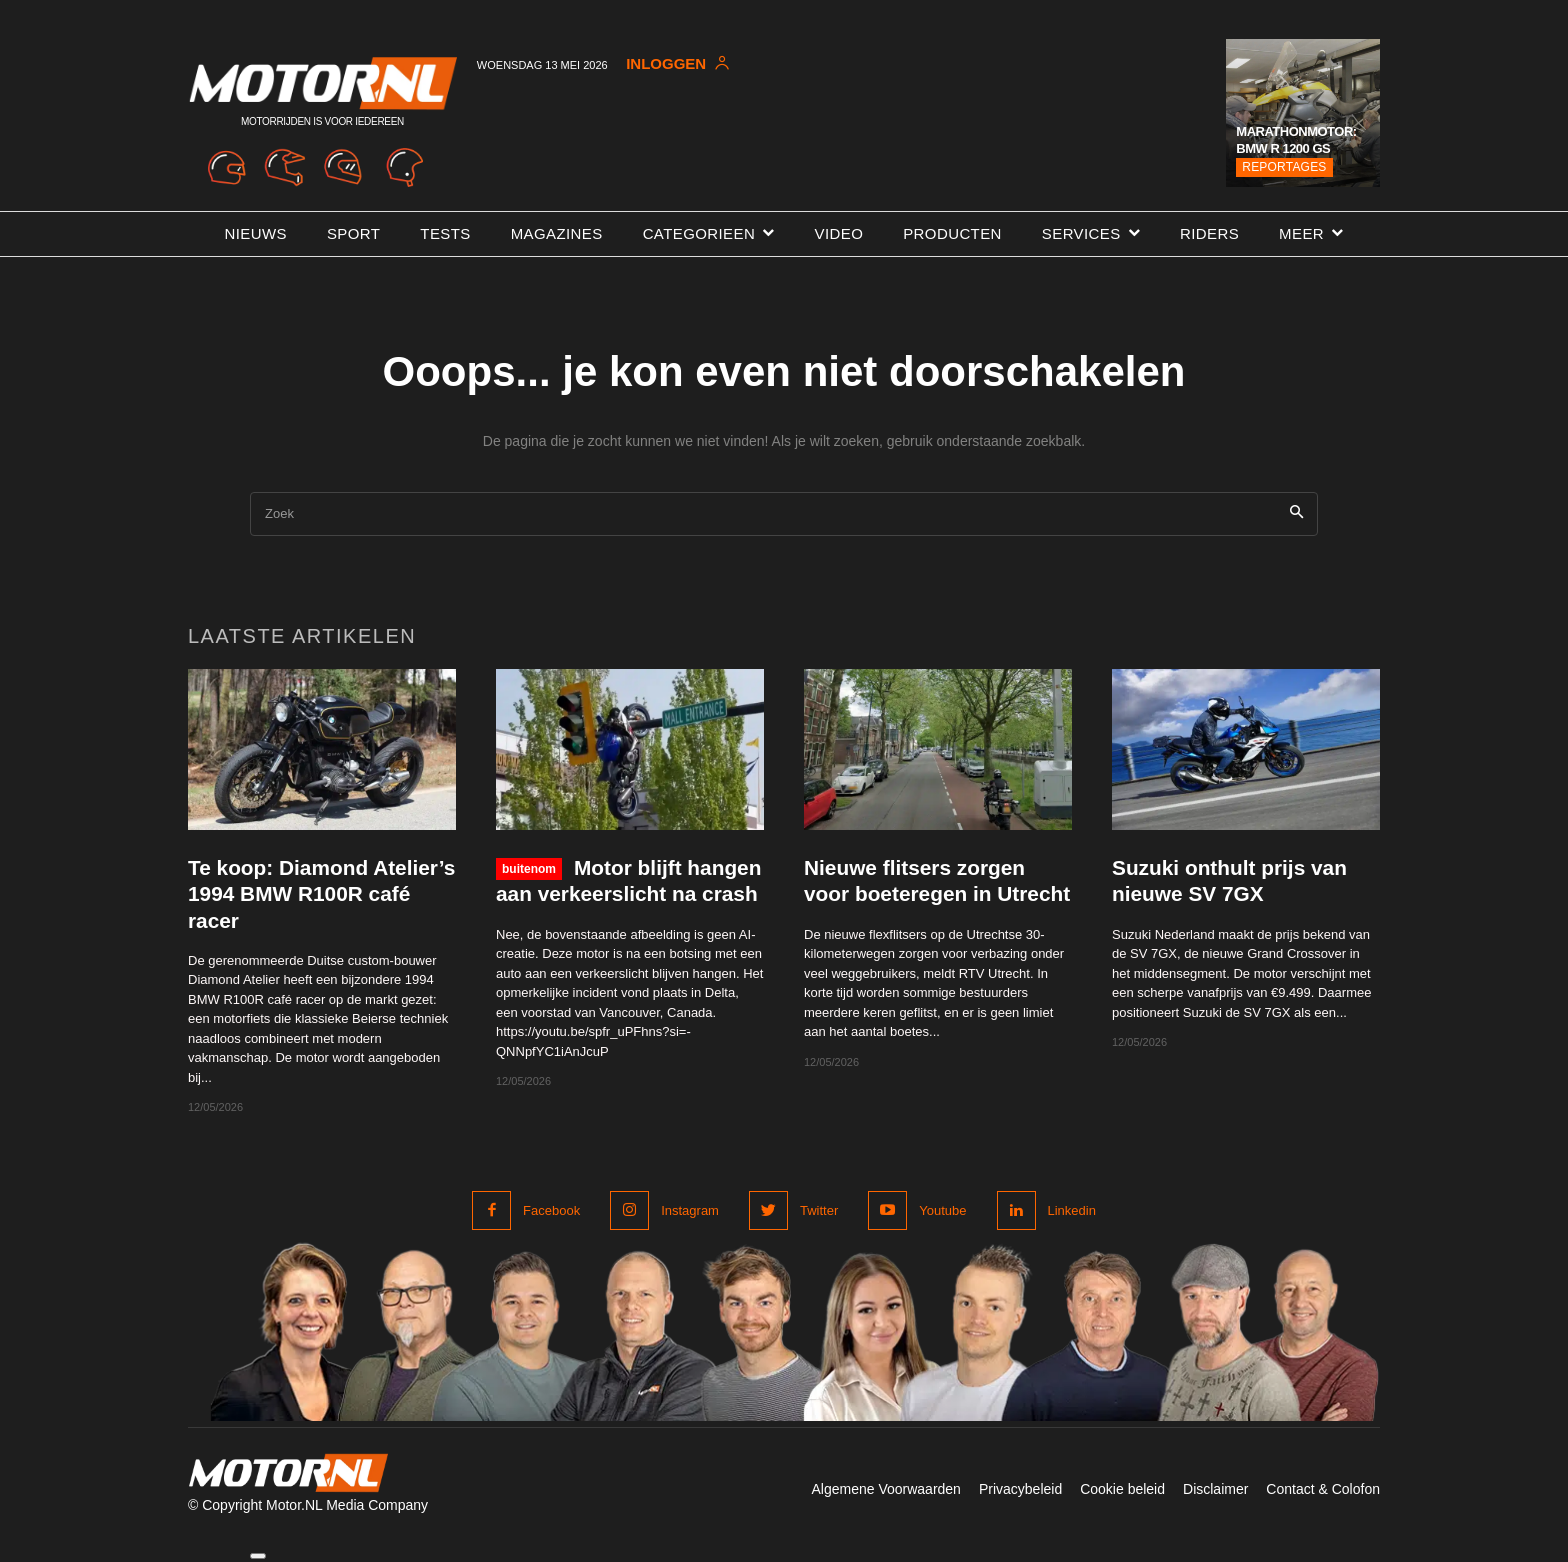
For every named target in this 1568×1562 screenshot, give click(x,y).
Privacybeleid (1020, 1489)
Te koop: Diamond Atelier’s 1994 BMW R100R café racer (320, 894)
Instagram (690, 1210)
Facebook (551, 1210)
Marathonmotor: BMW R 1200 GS (1296, 140)
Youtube (942, 1210)
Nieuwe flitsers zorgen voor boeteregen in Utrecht (915, 894)
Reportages (1284, 167)
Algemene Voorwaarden (885, 1489)
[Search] (1296, 514)
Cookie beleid (1122, 1489)
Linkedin (1072, 1210)
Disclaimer (1215, 1489)
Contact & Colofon (1323, 1489)
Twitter (819, 1210)
